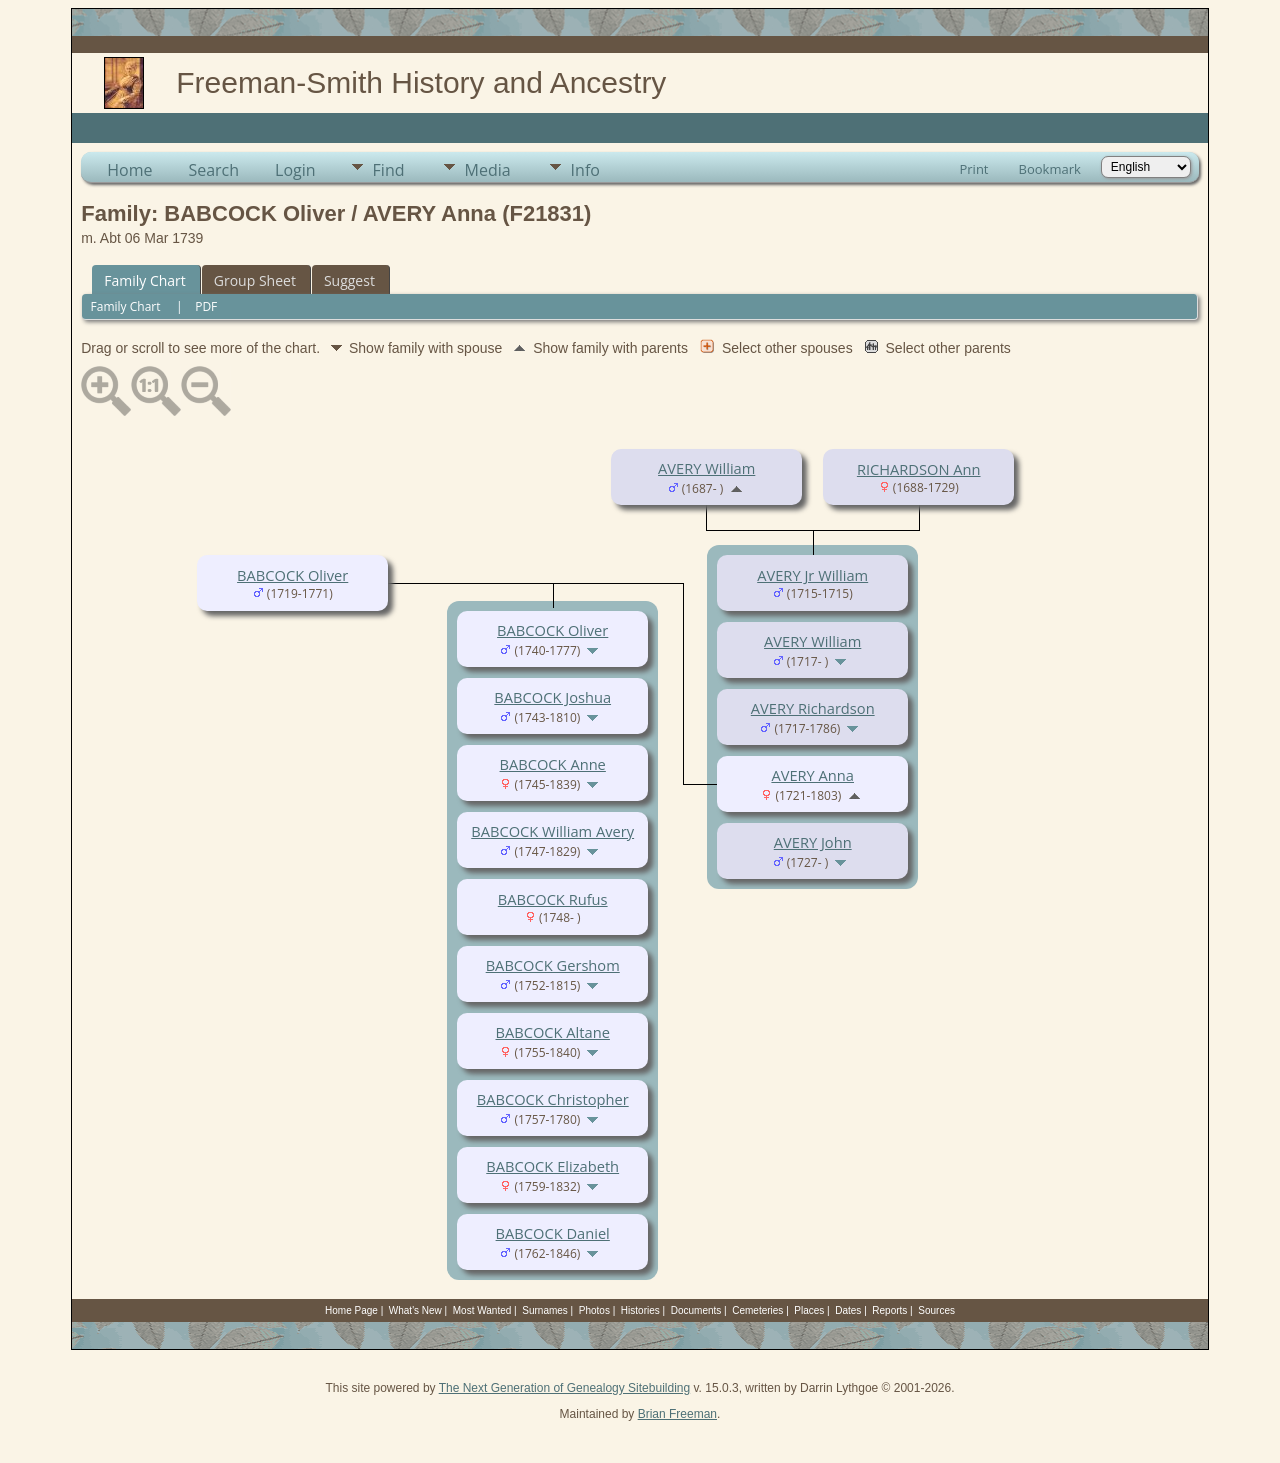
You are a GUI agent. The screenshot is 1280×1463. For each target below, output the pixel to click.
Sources (936, 1310)
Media (488, 170)
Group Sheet (255, 280)
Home (129, 170)
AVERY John (813, 842)
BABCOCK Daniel (553, 1233)
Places (809, 1310)
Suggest (349, 280)
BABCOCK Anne (553, 764)
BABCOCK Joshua (552, 697)
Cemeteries (757, 1310)
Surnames (545, 1310)
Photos (594, 1310)
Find (389, 170)
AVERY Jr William (812, 575)
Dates (848, 1310)
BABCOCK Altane (553, 1032)
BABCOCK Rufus (553, 899)
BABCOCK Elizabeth (552, 1166)
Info (585, 170)
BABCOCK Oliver (292, 575)
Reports (889, 1310)
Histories (640, 1310)
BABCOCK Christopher (553, 1099)
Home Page (351, 1310)
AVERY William (706, 468)
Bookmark (1050, 169)
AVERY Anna (812, 775)
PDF (206, 306)
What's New (415, 1310)
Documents (696, 1310)
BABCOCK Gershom (553, 965)
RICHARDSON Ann (919, 469)
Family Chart (145, 280)
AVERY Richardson (813, 708)
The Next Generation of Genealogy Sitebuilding (565, 1388)
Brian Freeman (677, 1414)
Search (213, 170)
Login (295, 170)
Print (973, 169)
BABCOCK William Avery (552, 831)
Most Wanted (482, 1310)
